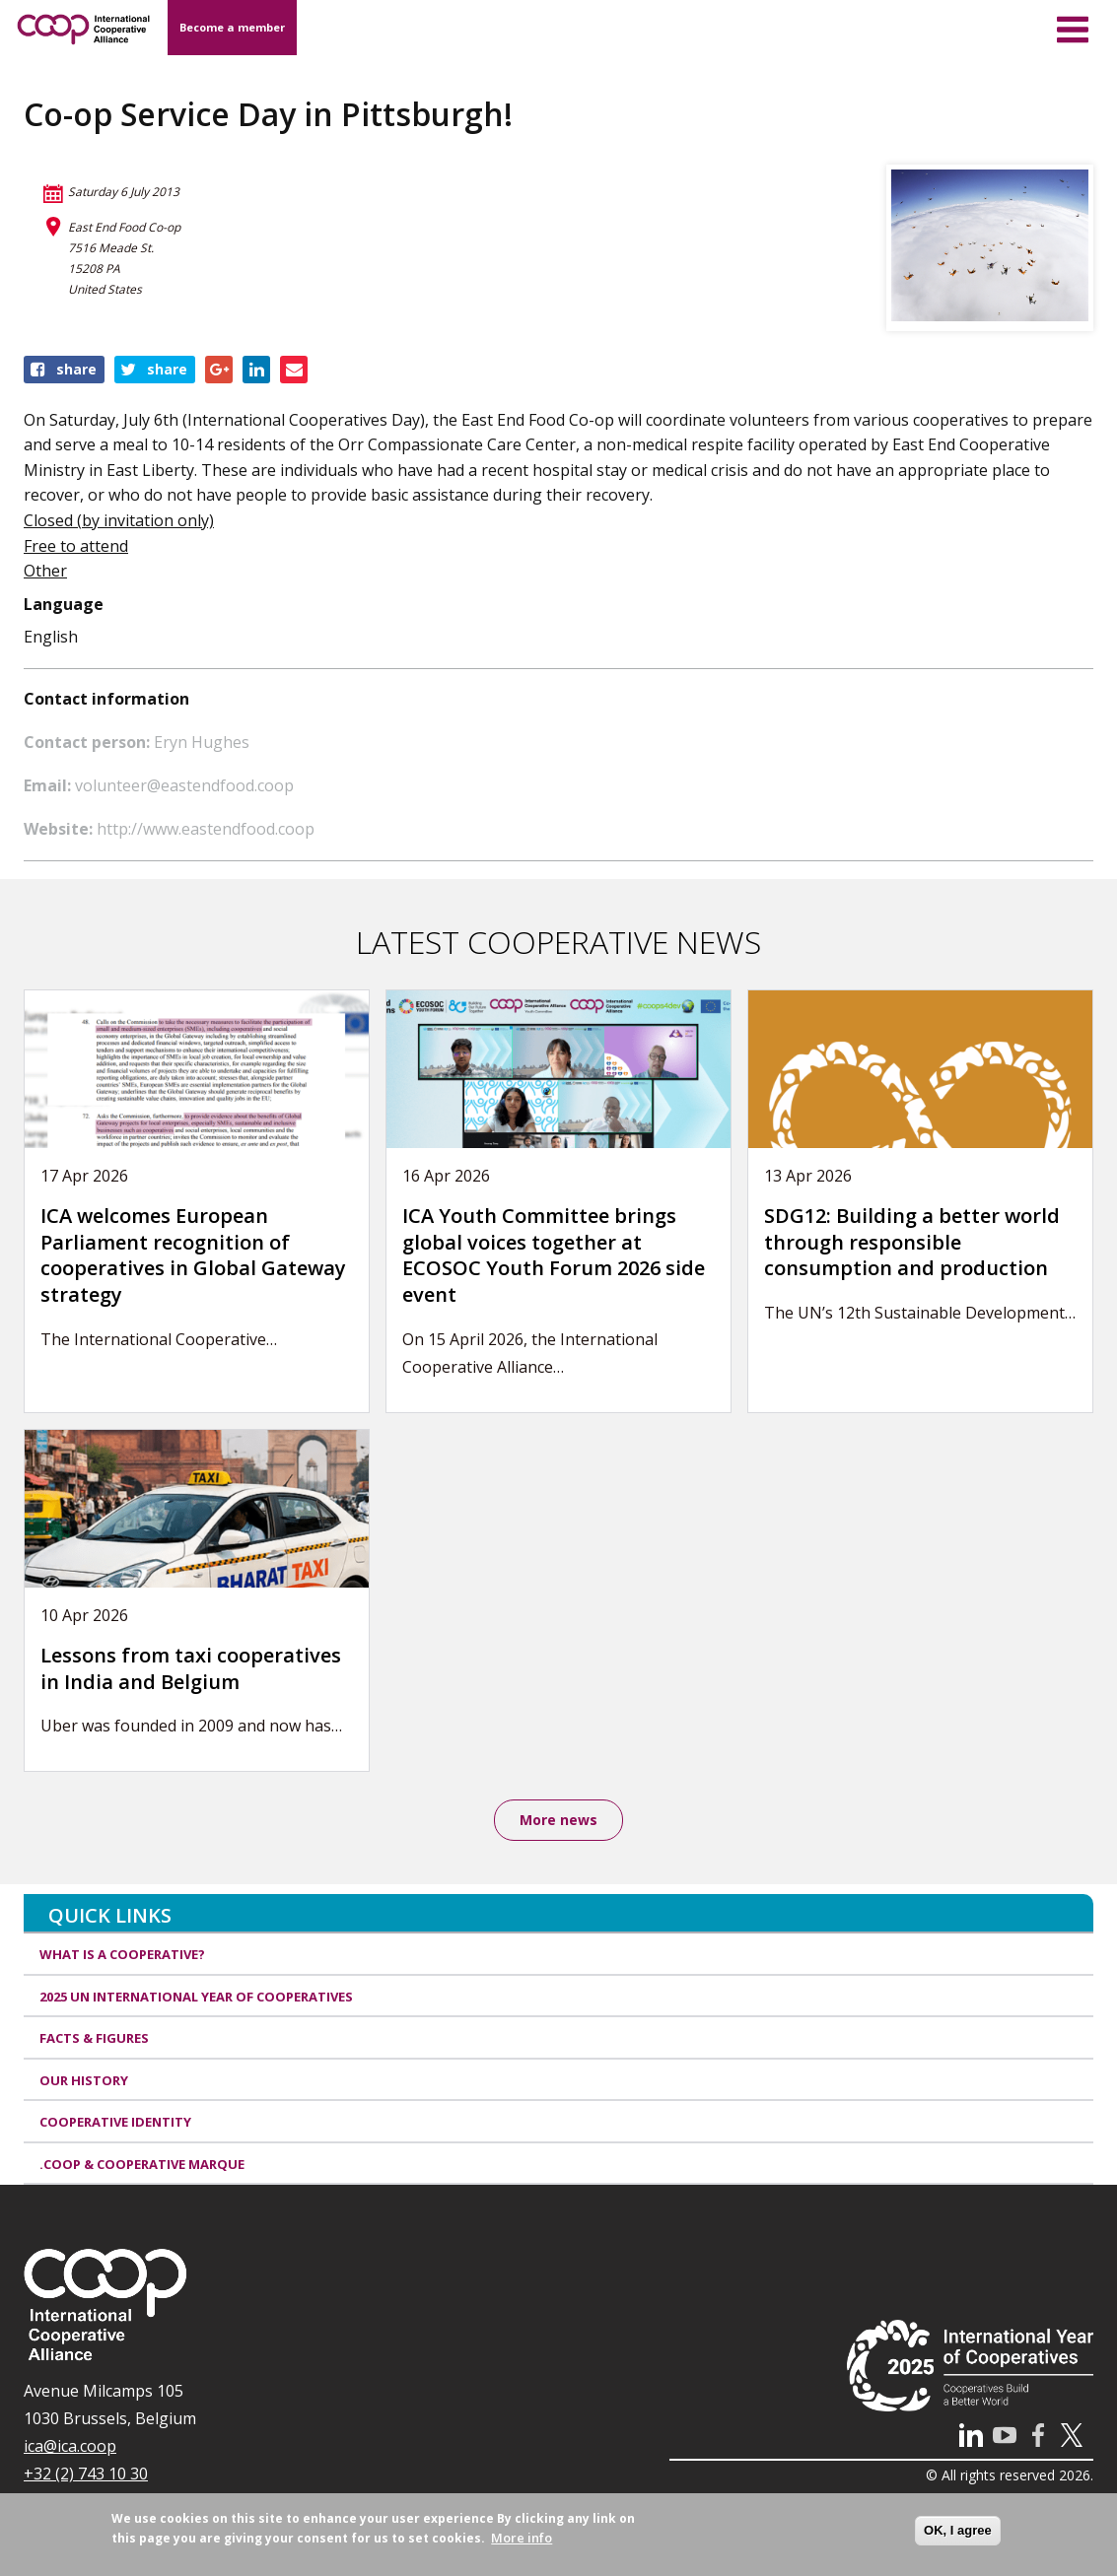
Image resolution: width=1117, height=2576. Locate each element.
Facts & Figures (94, 2040)
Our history (83, 2082)
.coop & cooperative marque (141, 2166)
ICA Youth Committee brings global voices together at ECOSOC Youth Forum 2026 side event (553, 1255)
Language (64, 604)
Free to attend (76, 546)
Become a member (232, 27)
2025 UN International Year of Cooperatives (196, 1998)
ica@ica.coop (70, 2448)
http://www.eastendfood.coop (205, 829)
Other (45, 570)
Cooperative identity (115, 2124)
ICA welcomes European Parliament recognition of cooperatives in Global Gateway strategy (193, 1255)
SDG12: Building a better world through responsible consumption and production (912, 1241)
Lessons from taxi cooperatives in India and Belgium (190, 1668)
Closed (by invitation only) (119, 520)
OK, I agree (958, 2530)
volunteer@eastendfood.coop (184, 785)
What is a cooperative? (122, 1956)
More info (521, 2537)
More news (558, 1820)
